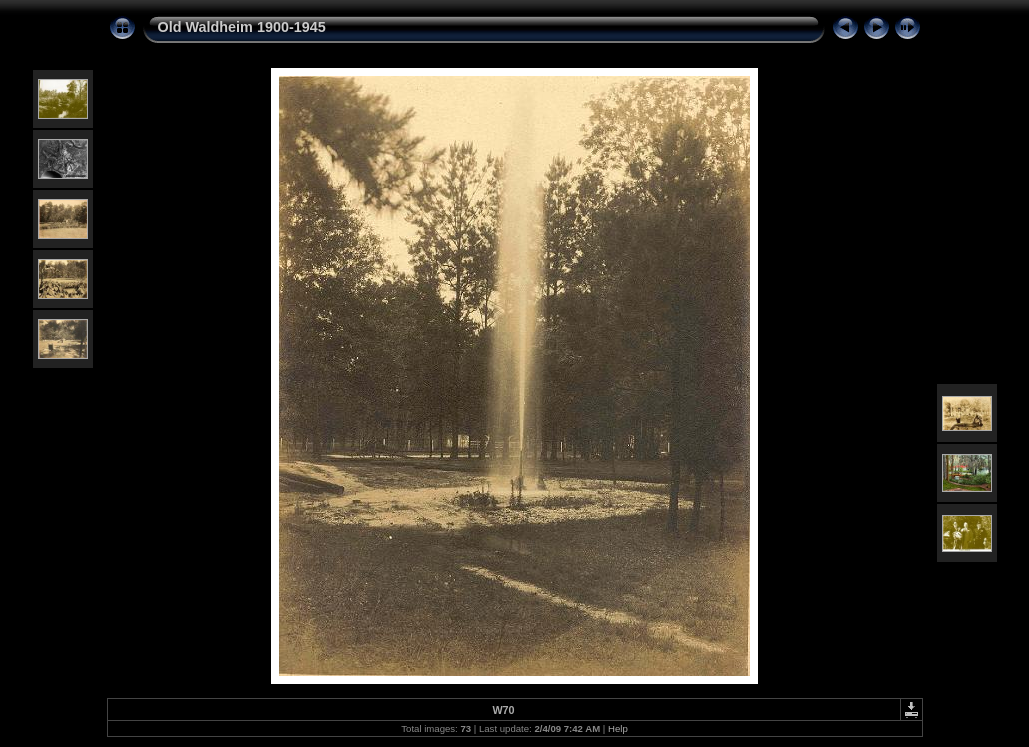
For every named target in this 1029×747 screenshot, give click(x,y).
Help (618, 728)
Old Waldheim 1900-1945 (242, 27)
